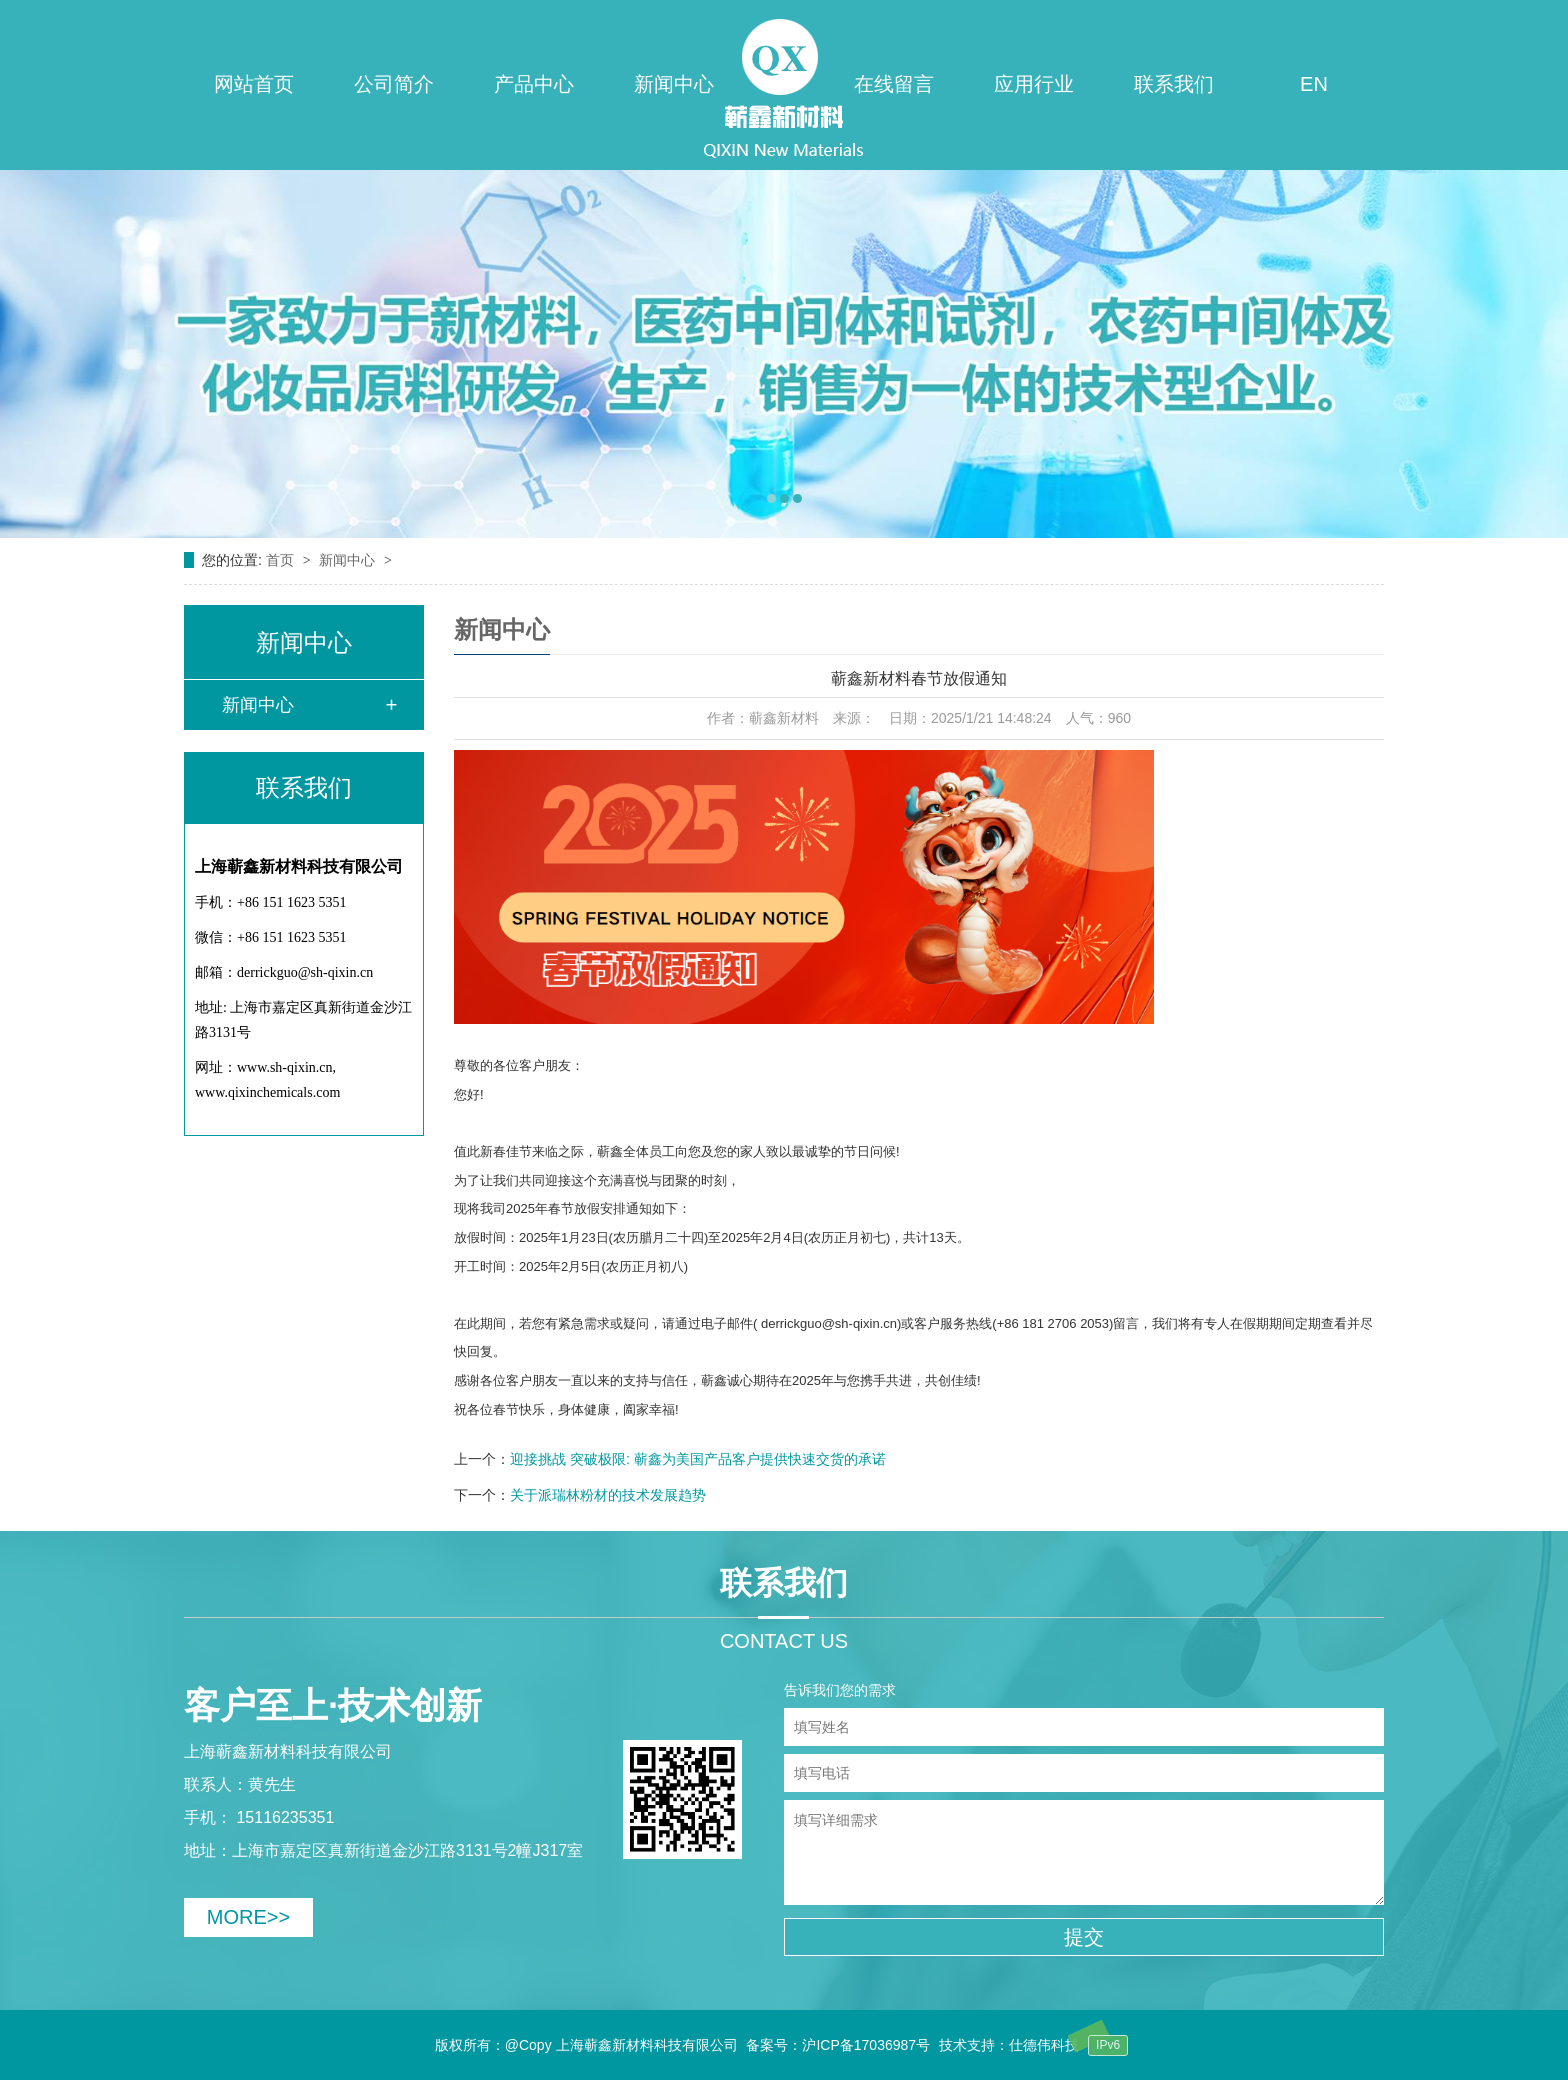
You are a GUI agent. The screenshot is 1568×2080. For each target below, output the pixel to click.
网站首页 (254, 84)
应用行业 (1034, 84)
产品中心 (534, 84)
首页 (282, 560)
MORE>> (248, 1917)
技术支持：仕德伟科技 (1009, 2045)
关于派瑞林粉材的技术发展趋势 (608, 1495)
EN (1314, 84)
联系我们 (1174, 84)
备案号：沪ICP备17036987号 (838, 2045)
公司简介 (394, 84)
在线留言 (894, 84)
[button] (771, 498)
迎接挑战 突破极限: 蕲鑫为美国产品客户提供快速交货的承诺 (698, 1459)
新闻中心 (674, 84)
